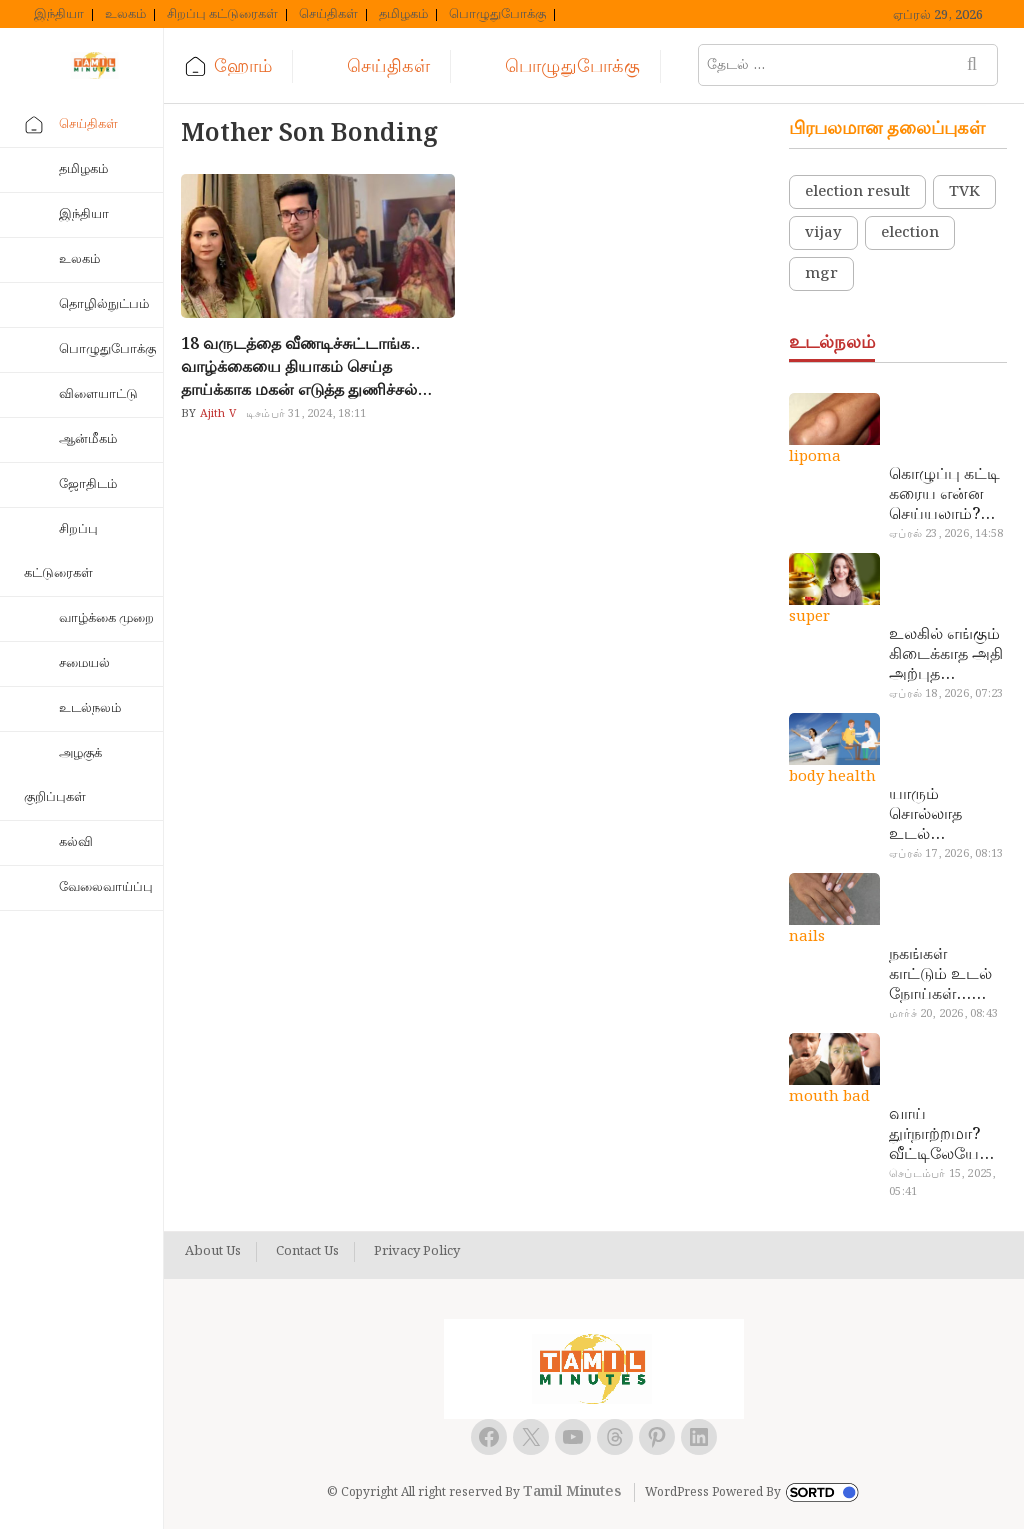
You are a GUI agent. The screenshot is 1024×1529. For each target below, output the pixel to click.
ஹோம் (243, 66)
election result (857, 192)
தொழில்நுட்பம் (104, 304)
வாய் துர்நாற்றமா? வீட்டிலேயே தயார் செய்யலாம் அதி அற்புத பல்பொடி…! (934, 1135)
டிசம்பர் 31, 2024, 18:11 (306, 414)
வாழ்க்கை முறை (106, 618)
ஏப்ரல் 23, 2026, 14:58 (946, 534)
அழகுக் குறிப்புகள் (63, 775)
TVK (964, 192)
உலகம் (125, 15)
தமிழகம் (403, 15)
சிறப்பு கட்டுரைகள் (222, 15)
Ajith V (216, 414)
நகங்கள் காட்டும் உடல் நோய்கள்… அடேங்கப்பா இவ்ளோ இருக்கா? (940, 975)
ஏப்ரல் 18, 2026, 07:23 (946, 694)
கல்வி (76, 842)
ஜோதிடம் (88, 484)
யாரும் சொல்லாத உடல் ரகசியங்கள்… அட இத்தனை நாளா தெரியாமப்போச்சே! (945, 815)
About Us (213, 1252)
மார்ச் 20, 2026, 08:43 (943, 1014)
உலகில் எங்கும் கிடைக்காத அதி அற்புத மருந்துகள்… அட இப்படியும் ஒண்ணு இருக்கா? (946, 655)
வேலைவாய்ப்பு (106, 887)
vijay (823, 233)
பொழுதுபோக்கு (497, 15)
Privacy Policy (417, 1252)
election (910, 233)
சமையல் (84, 663)
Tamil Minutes (572, 1492)
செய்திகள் (328, 15)
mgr (821, 274)
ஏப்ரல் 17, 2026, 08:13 (946, 854)
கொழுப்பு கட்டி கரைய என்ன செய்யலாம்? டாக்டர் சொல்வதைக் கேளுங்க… (944, 495)
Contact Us (307, 1252)
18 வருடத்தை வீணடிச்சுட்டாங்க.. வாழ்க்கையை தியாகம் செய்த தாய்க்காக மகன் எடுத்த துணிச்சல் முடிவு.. (300, 367)
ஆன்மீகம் (88, 439)
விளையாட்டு (98, 394)
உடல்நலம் (90, 708)
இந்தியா (59, 15)
